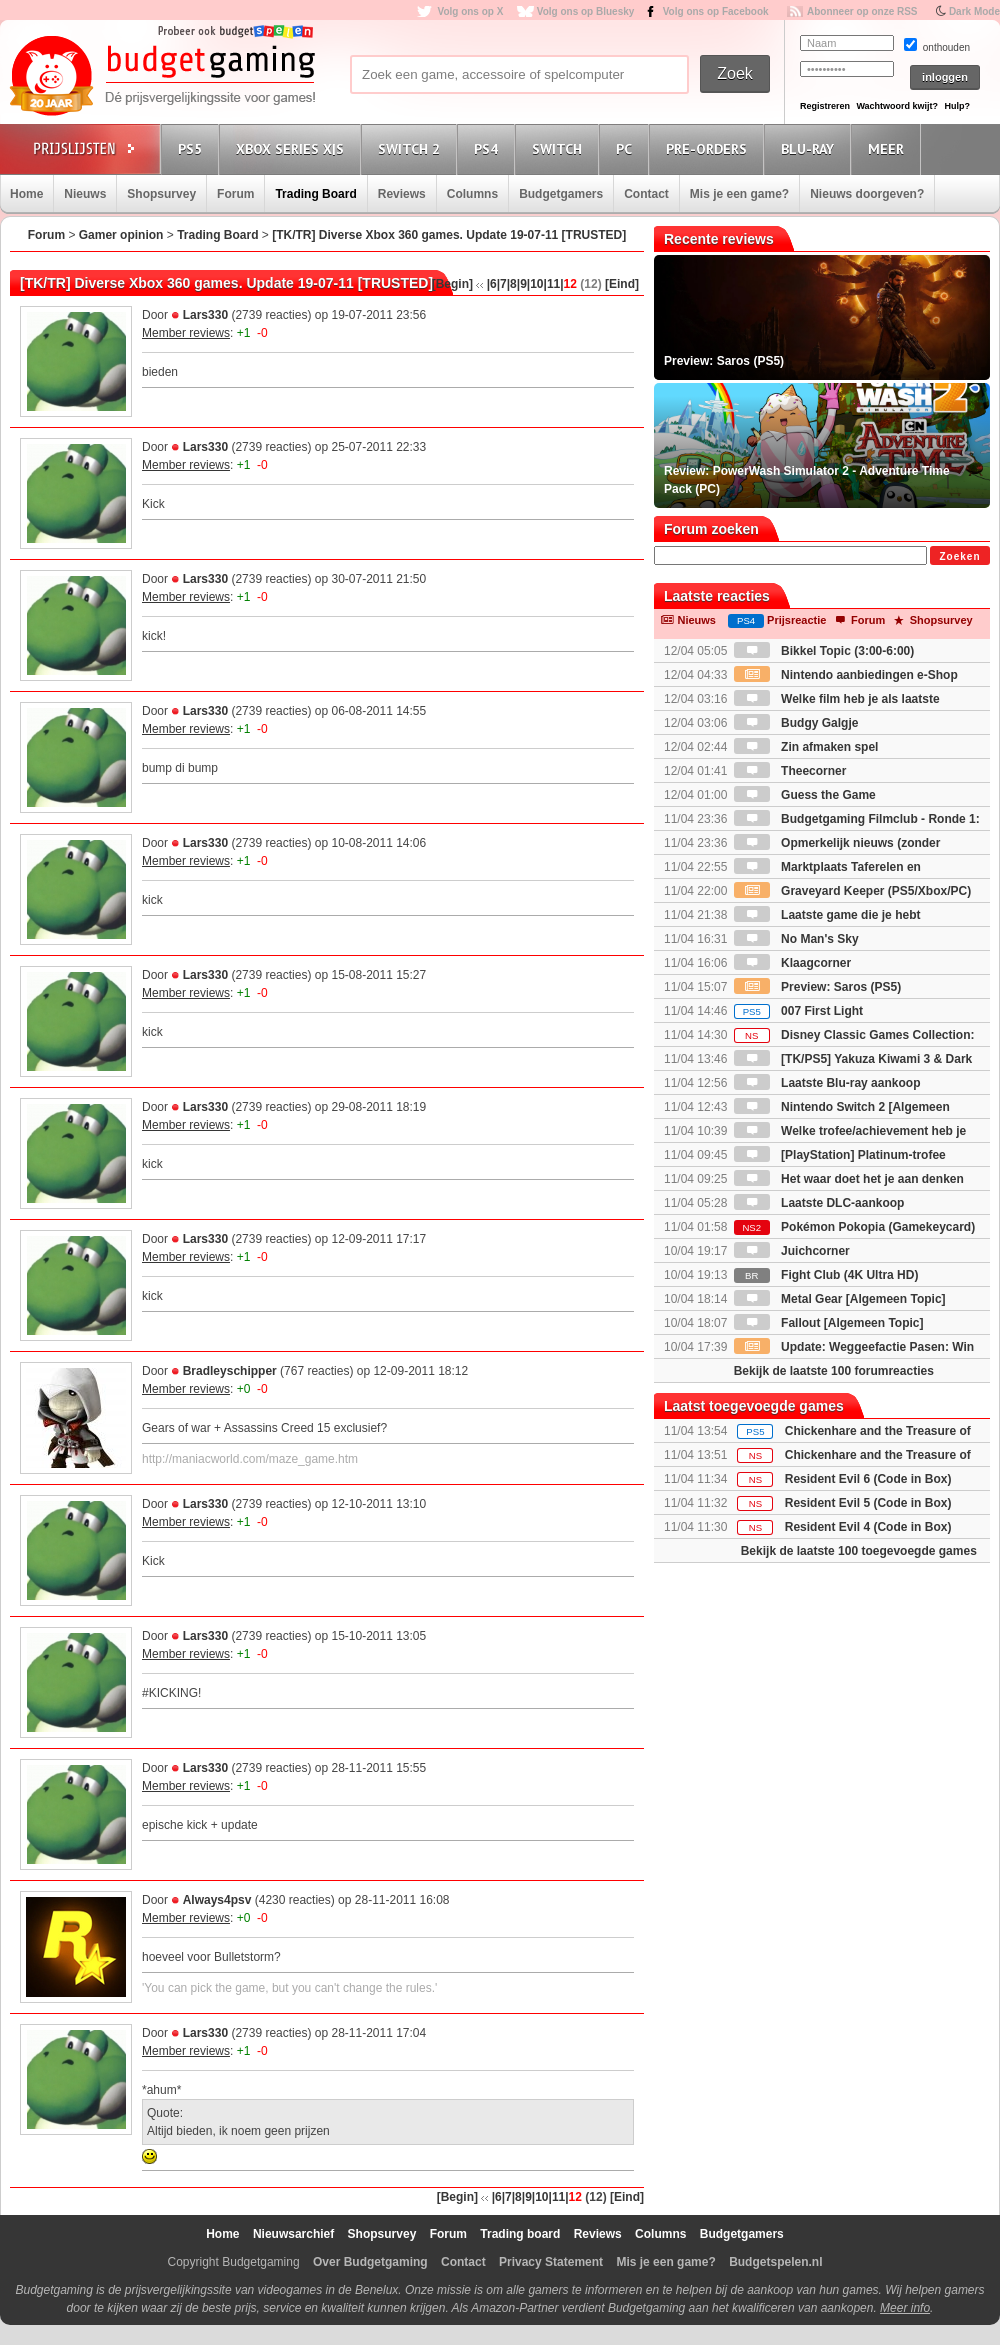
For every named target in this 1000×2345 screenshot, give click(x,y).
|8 (512, 284)
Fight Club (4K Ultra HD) (826, 1275)
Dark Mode (974, 11)
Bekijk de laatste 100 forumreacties (834, 1371)
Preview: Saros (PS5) (817, 987)
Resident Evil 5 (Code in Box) (868, 1503)
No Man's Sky (796, 939)
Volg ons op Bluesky (586, 11)
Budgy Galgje (796, 723)
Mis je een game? (739, 194)
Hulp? (957, 106)
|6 (492, 284)
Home (26, 194)
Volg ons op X (470, 11)
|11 (552, 284)
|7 (502, 284)
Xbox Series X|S (293, 148)
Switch (560, 148)
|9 (522, 284)
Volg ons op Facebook (716, 11)
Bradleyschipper (230, 1371)
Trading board (520, 2234)
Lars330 (205, 315)
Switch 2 (412, 148)
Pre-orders (709, 148)
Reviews (402, 194)
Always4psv (217, 1900)
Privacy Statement (551, 2262)
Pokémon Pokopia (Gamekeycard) (854, 1227)
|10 (535, 284)
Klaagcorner (792, 963)
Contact (646, 194)
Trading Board (315, 194)
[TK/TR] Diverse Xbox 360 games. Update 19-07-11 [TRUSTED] (449, 235)
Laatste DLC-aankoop (819, 1203)
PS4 (489, 148)
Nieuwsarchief (293, 2234)
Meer (889, 148)
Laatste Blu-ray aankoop (827, 1083)
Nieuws (85, 194)
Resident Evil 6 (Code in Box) (868, 1479)
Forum (235, 194)
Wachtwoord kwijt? (897, 106)
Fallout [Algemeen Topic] (829, 1323)
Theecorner (790, 771)
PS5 (193, 148)
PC (627, 148)
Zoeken (959, 556)
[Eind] (622, 284)
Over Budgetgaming (370, 2262)
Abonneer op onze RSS (862, 11)
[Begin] (452, 284)
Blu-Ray (810, 148)
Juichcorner (792, 1251)
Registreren (825, 106)
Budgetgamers (561, 194)
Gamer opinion (121, 235)
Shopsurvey (161, 194)
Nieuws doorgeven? (867, 194)
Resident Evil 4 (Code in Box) (868, 1527)
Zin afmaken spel (806, 747)
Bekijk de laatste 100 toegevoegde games (859, 1551)
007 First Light (798, 1011)
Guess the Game (805, 795)
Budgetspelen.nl (775, 2262)
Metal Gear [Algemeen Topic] (840, 1299)
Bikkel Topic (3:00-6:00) (824, 651)
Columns (472, 194)
